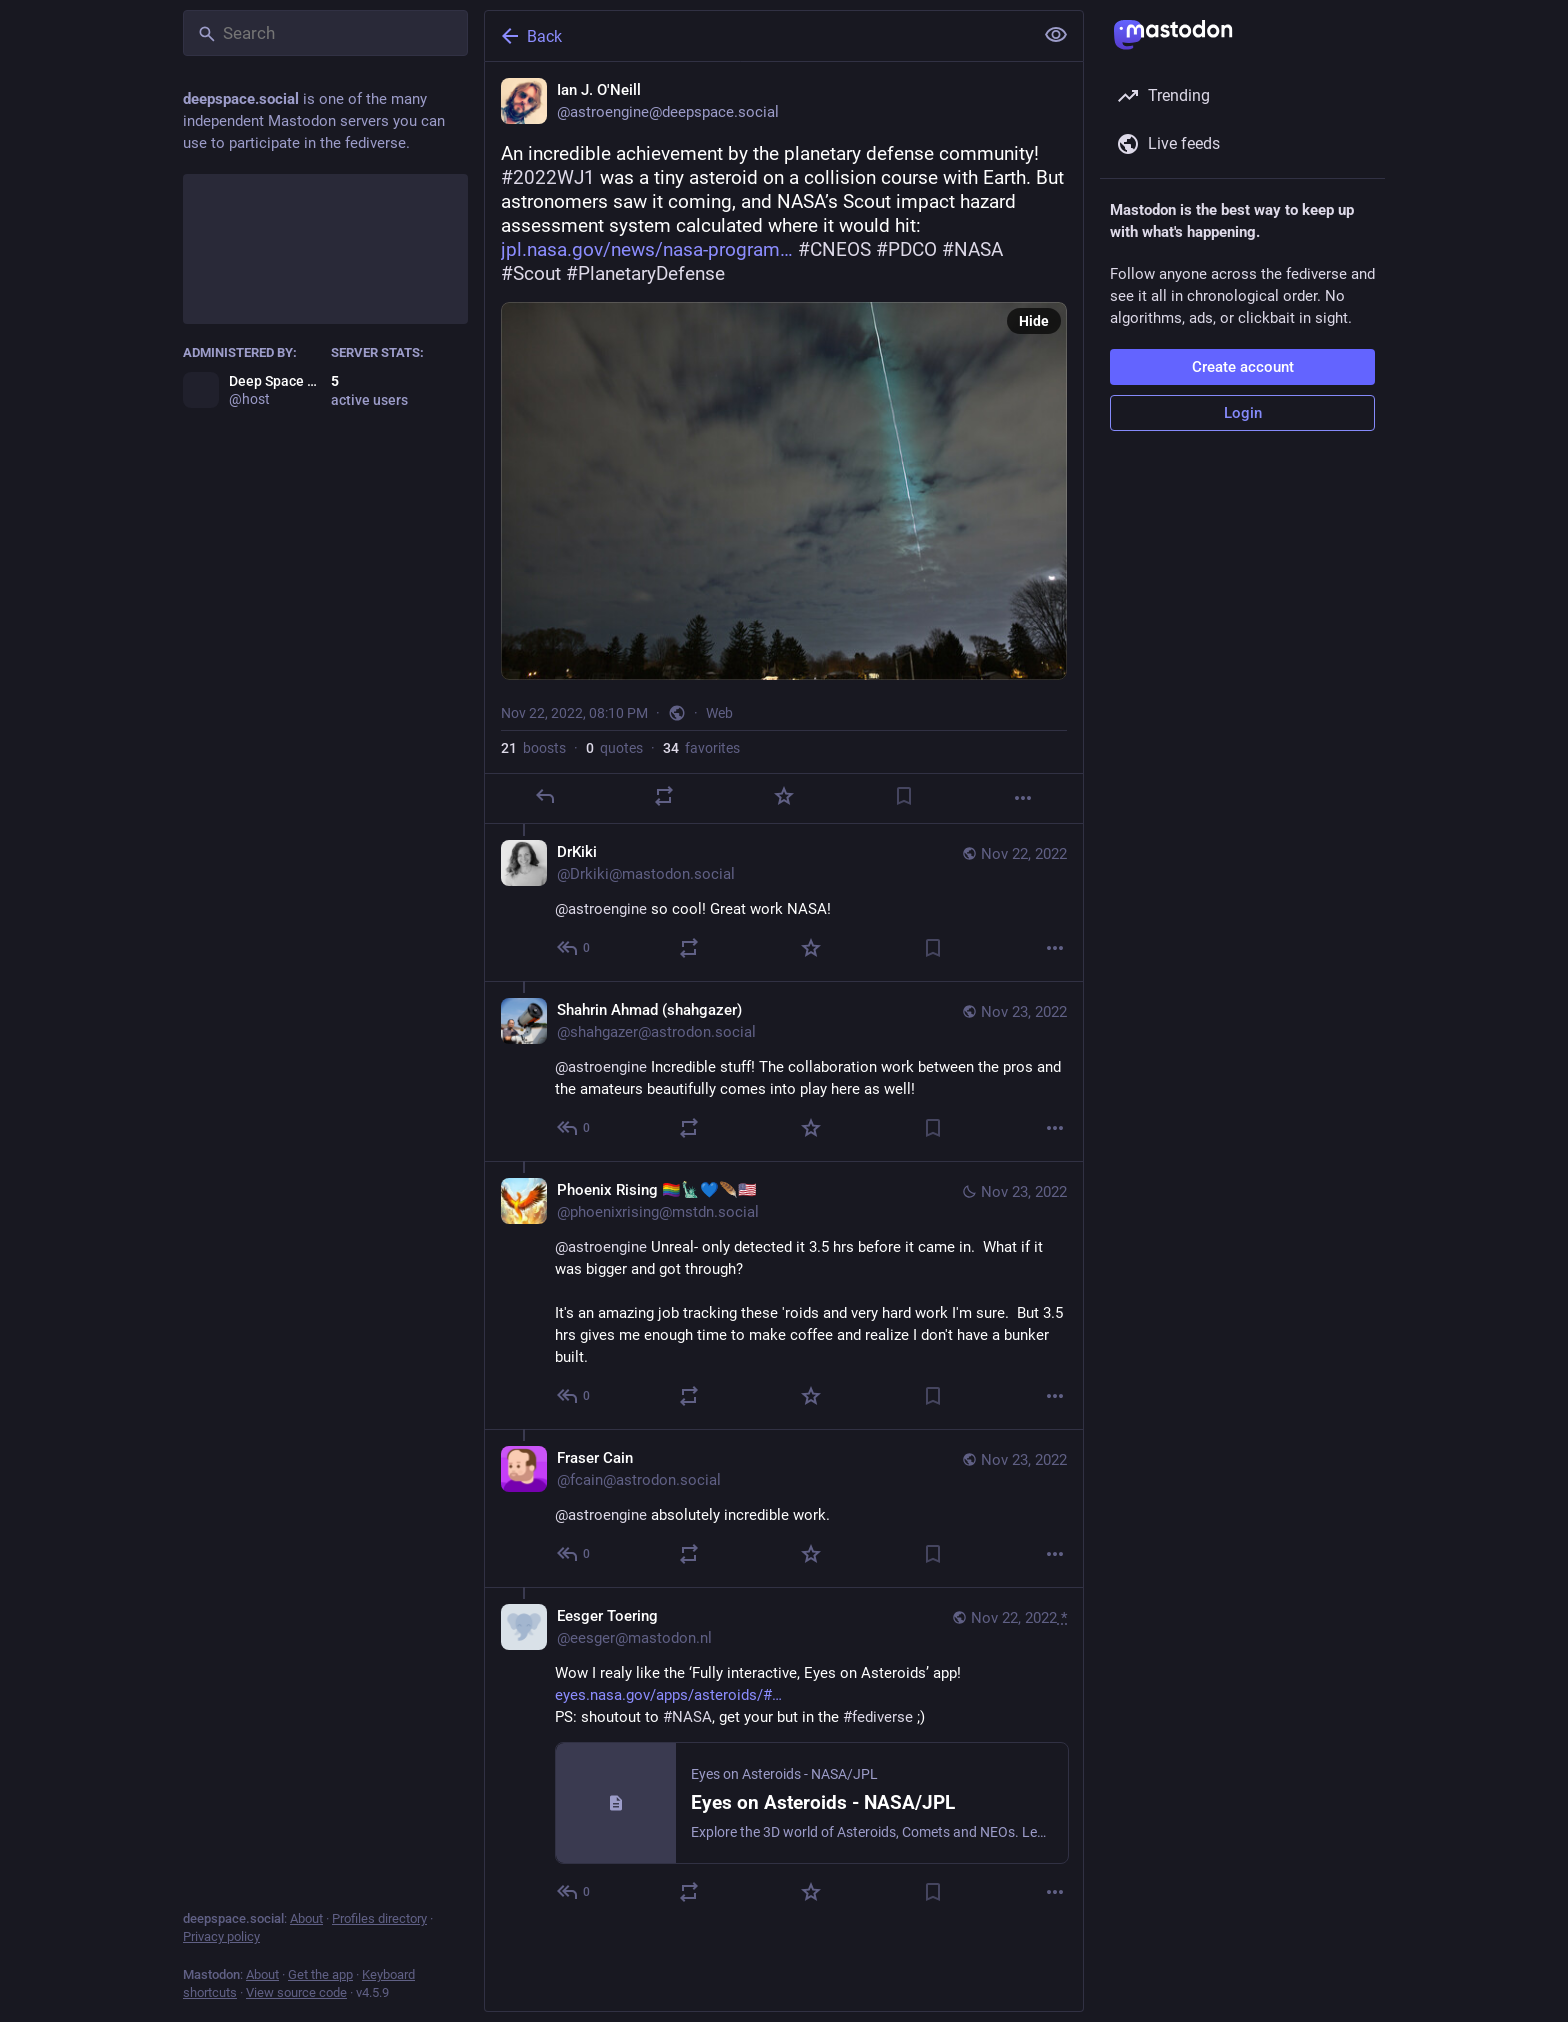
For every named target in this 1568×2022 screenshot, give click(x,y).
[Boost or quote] (664, 796)
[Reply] (545, 796)
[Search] (325, 33)
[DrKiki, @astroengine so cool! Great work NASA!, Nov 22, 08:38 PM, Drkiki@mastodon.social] (784, 902)
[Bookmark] (904, 796)
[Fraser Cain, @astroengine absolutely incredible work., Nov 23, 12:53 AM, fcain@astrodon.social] (784, 1508)
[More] (1023, 798)
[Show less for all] (1056, 35)
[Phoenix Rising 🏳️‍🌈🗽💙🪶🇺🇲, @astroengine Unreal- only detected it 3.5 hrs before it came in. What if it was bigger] (784, 1295)
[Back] (757, 36)
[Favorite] (784, 796)
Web (719, 713)
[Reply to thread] (574, 948)
